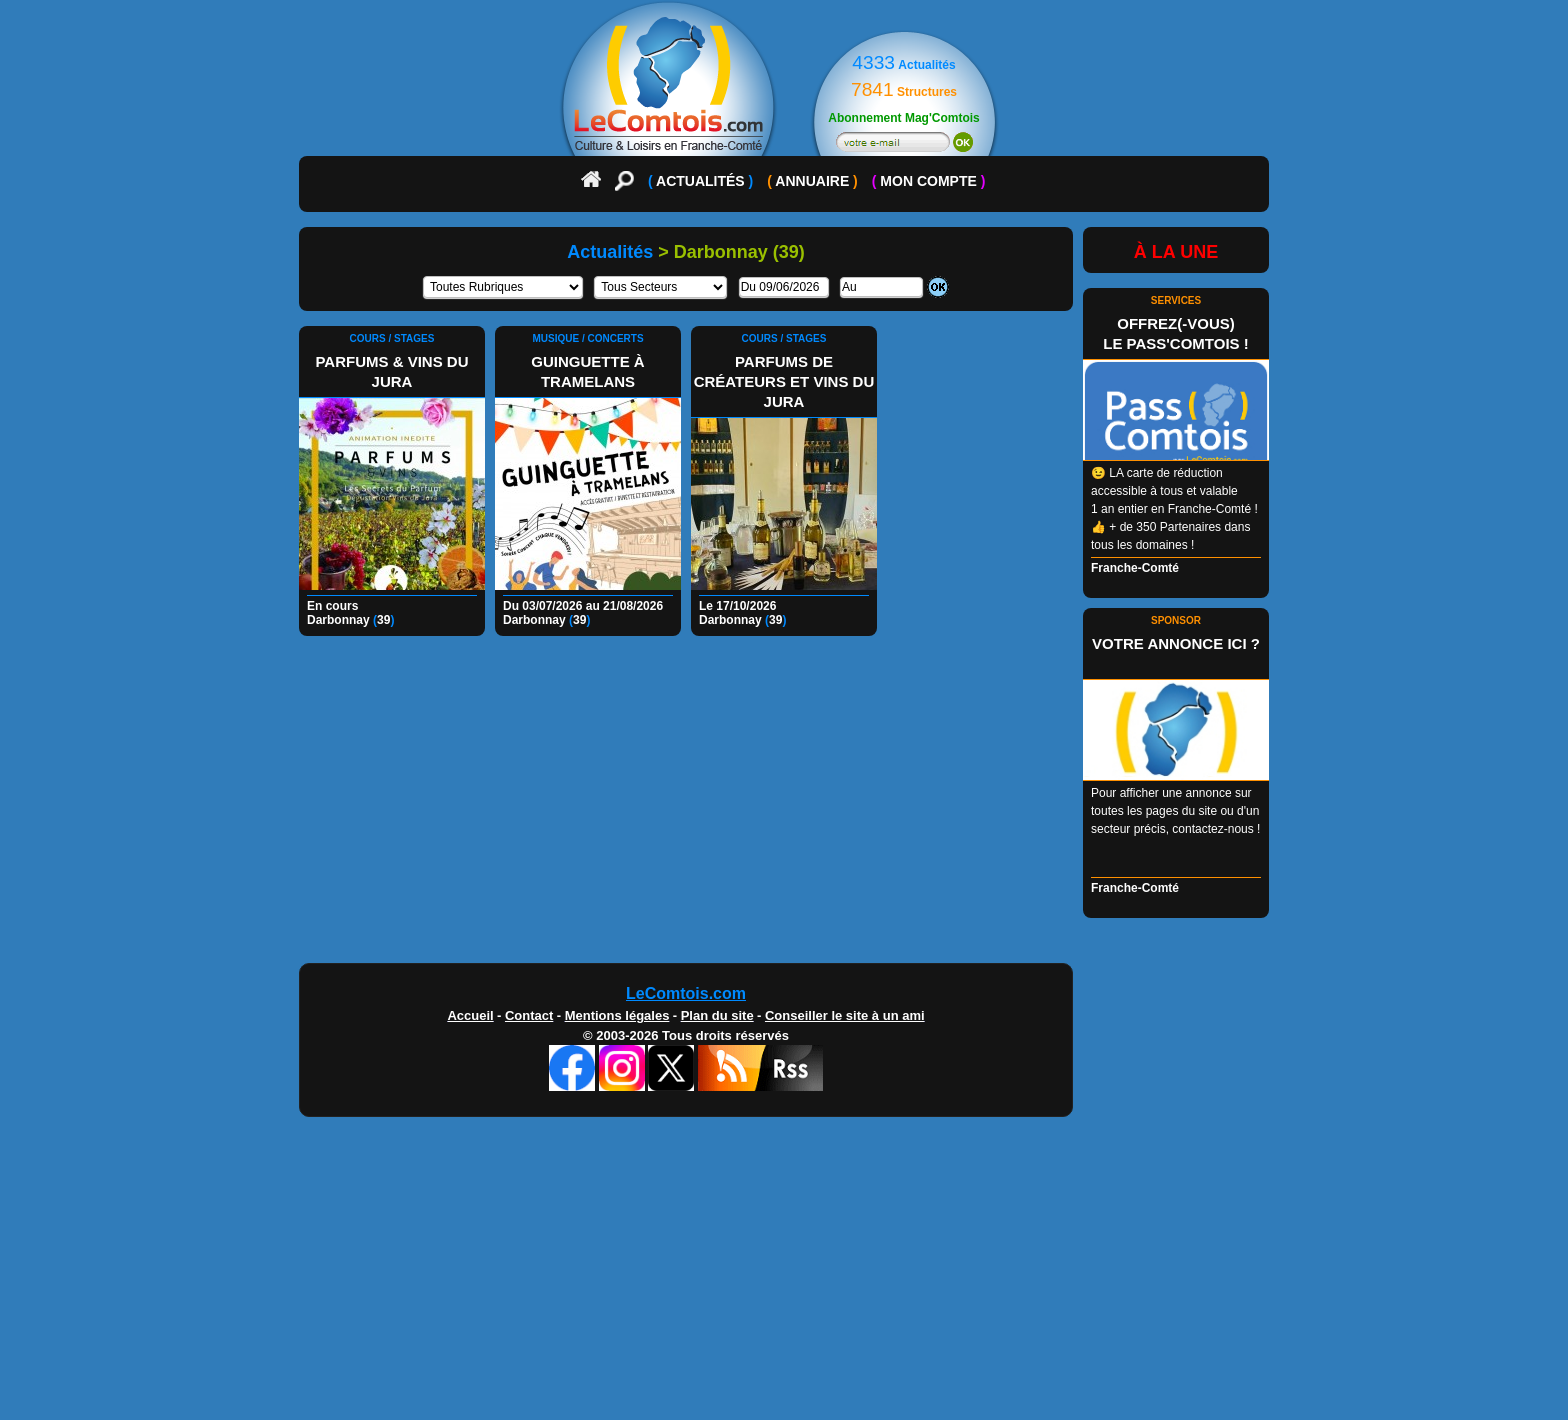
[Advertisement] (784, 805)
